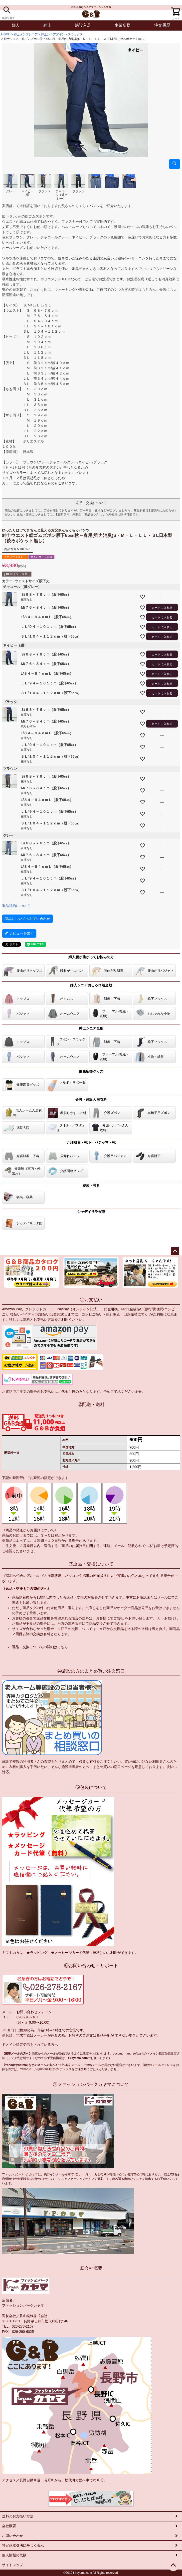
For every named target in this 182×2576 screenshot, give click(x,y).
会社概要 (9, 2526)
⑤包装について (91, 1787)
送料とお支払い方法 (38, 1320)
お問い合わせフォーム (33, 2012)
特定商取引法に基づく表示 (23, 2545)
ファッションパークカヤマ (23, 2305)
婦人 (16, 25)
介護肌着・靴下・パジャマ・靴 (91, 1142)
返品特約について (16, 906)
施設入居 (83, 25)
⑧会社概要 (91, 2268)
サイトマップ (12, 2565)
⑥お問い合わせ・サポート (91, 1965)
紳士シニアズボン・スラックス (62, 34)
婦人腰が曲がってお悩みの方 (91, 957)
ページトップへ (175, 1251)
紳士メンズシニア (26, 34)
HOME (5, 34)
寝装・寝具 (91, 1185)
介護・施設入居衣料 (91, 1100)
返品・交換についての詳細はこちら (40, 1647)
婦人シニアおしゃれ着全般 (91, 985)
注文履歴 (162, 25)
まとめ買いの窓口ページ (112, 1767)
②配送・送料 (91, 1404)
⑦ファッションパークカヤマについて (91, 2084)
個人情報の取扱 (14, 2555)
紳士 (47, 25)
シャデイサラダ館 (91, 1212)
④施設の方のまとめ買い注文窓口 (91, 1671)
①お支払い (91, 1299)
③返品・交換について (91, 1563)
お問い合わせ (12, 2536)
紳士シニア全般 (91, 1028)
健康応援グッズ (91, 1071)
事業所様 (123, 25)
